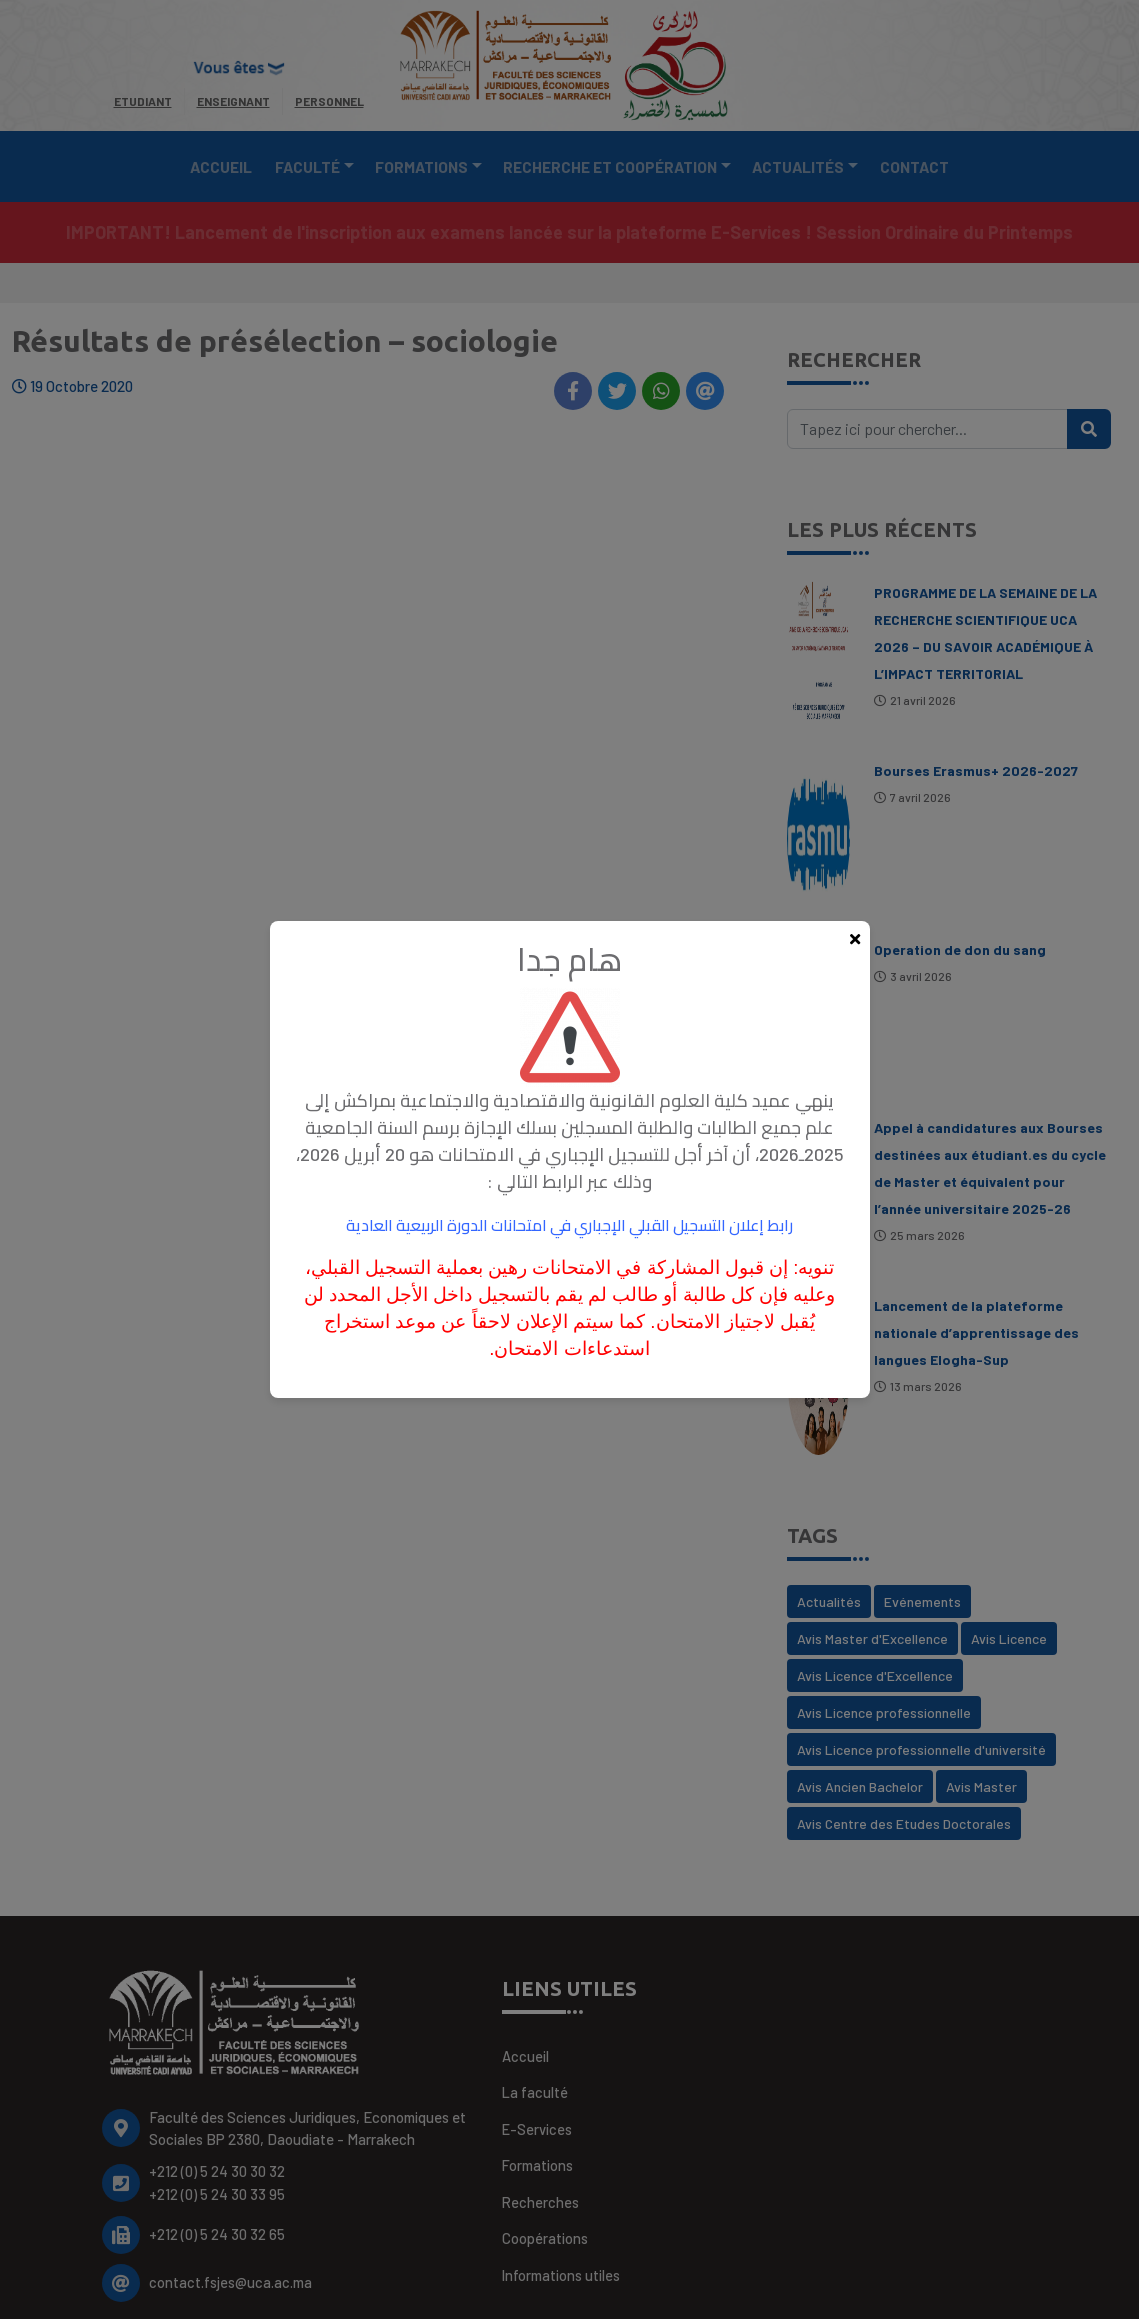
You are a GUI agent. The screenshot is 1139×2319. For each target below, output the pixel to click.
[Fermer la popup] (855, 939)
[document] (569, 1159)
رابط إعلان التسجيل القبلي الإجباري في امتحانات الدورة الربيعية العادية (569, 1224)
